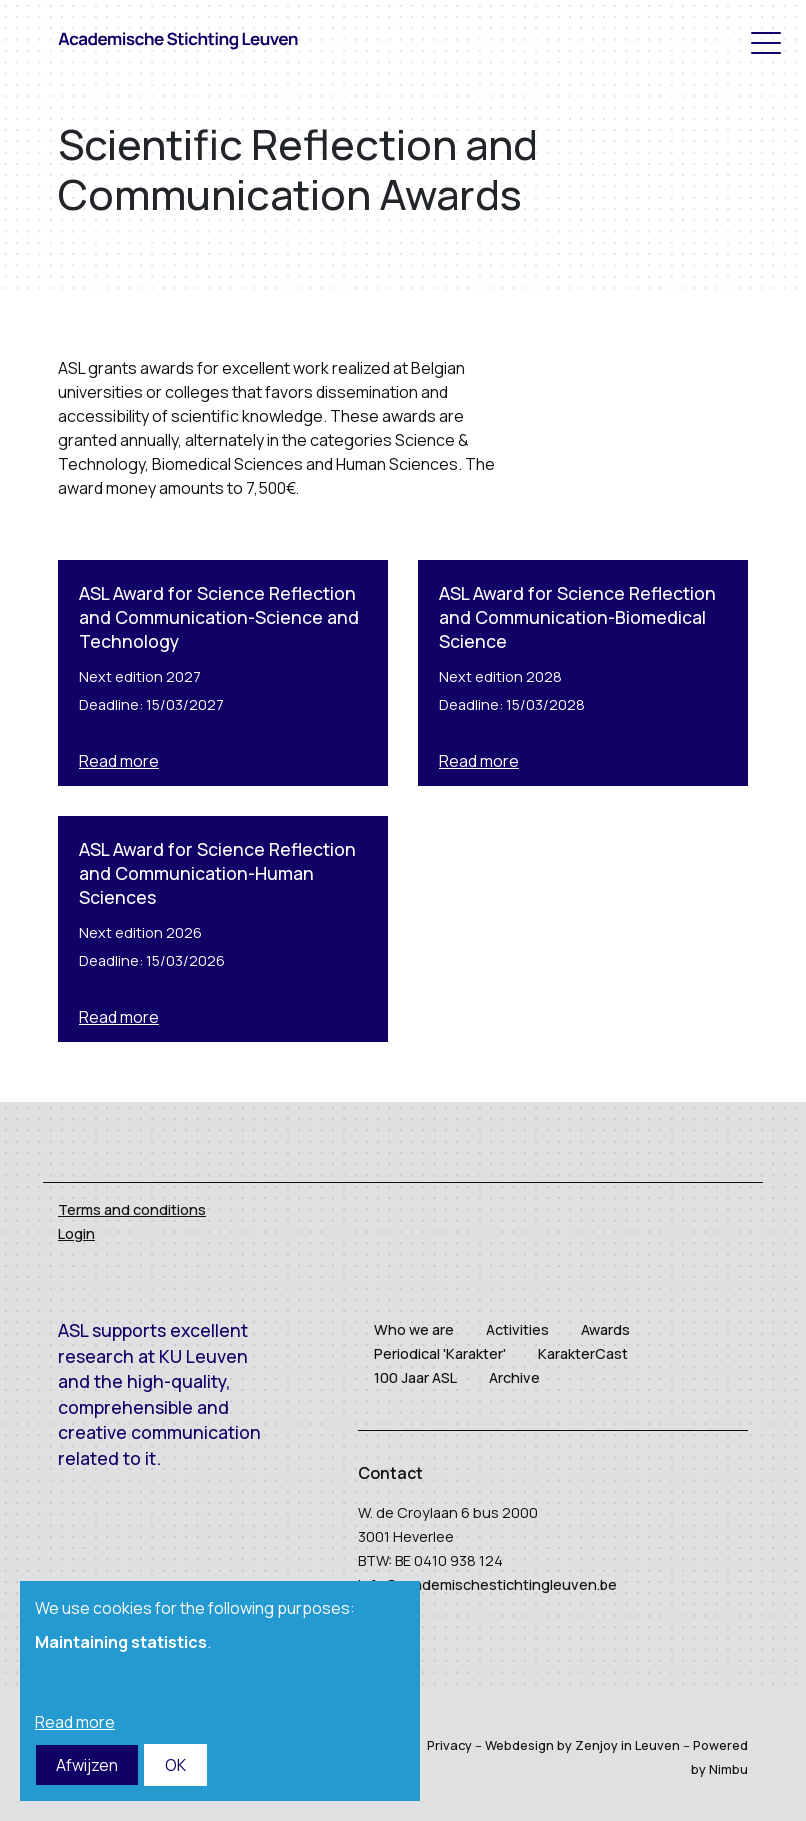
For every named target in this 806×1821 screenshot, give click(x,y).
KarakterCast (583, 1353)
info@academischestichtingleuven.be (487, 1584)
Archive (514, 1377)
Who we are (414, 1329)
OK (175, 1765)
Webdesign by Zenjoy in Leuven (582, 1745)
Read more (119, 761)
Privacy (449, 1745)
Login (76, 1233)
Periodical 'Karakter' (440, 1353)
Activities (517, 1329)
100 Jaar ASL (415, 1377)
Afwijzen (87, 1765)
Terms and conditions (132, 1209)
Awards (605, 1329)
